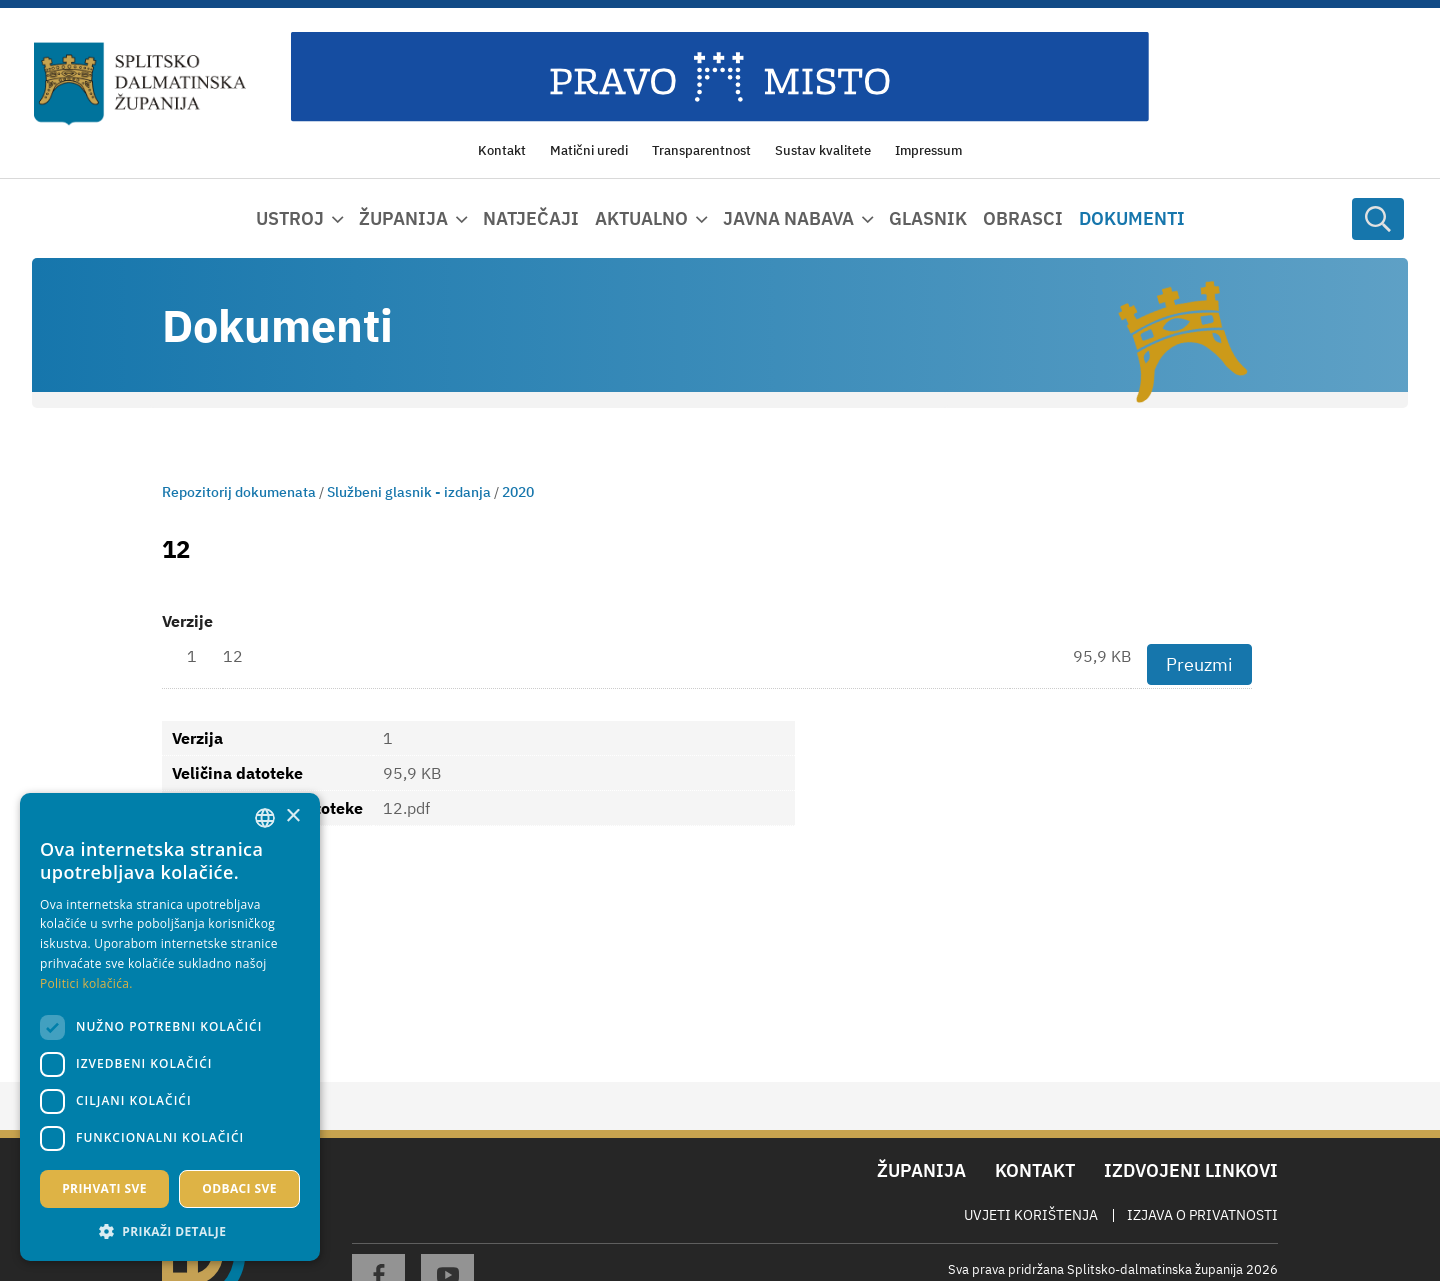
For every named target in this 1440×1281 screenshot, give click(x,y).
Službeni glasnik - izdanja (409, 492)
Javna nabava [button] (788, 218)
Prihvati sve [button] (104, 1188)
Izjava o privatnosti (1202, 1215)
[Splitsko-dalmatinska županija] (140, 84)
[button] (170, 1231)
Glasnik (928, 218)
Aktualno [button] (641, 218)
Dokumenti (1132, 218)
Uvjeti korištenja (1031, 1215)
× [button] (292, 816)
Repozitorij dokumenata (239, 492)
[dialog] (170, 1027)
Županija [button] (403, 218)
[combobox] (265, 818)
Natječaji (531, 218)
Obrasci (1023, 218)
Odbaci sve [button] (239, 1188)
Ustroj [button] (290, 218)
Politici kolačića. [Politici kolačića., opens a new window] (86, 983)
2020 (518, 492)
